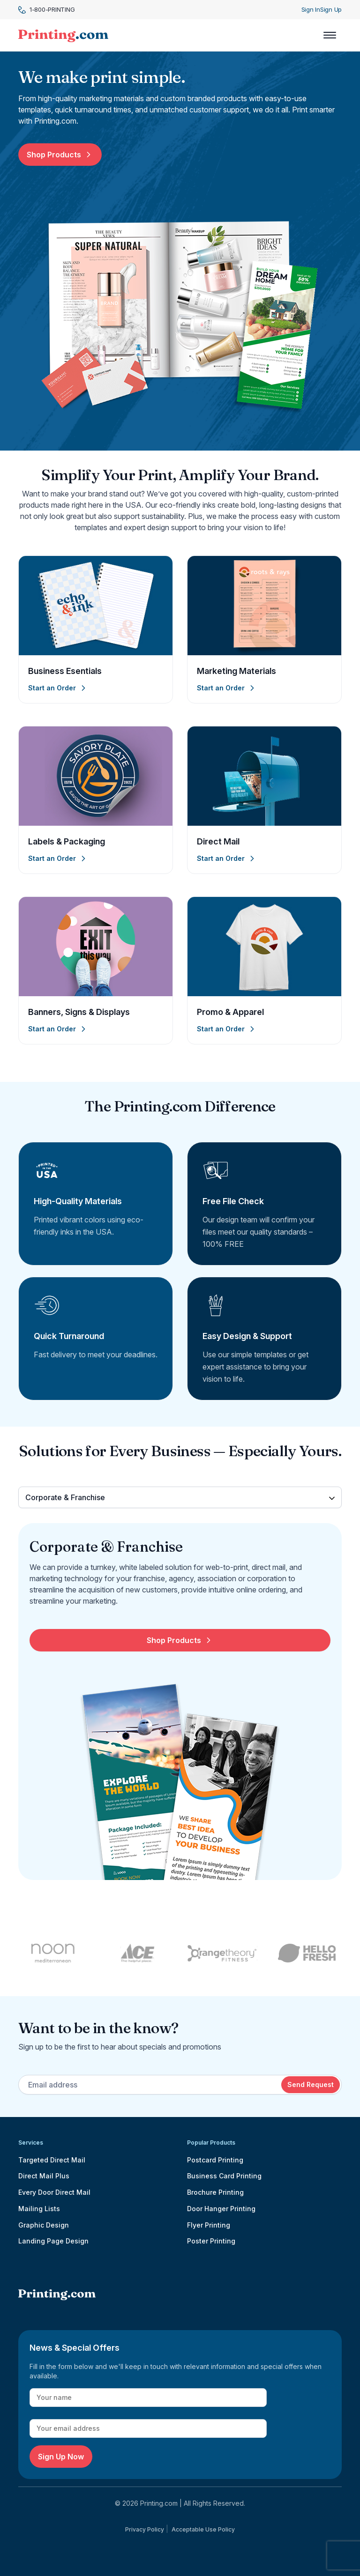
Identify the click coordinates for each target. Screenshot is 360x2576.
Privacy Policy (144, 2529)
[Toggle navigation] (330, 35)
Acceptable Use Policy (203, 2529)
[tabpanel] (180, 1709)
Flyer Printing (208, 2225)
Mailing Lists (39, 2209)
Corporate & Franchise (65, 1497)
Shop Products (60, 154)
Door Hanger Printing (221, 2209)
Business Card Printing (224, 2176)
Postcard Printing (215, 2160)
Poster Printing (211, 2241)
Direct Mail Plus (43, 2176)
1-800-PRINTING (46, 10)
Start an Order (58, 688)
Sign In (310, 9)
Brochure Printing (215, 2192)
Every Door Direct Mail (54, 2192)
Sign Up (331, 9)
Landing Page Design (53, 2241)
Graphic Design (43, 2225)
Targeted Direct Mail (51, 2160)
